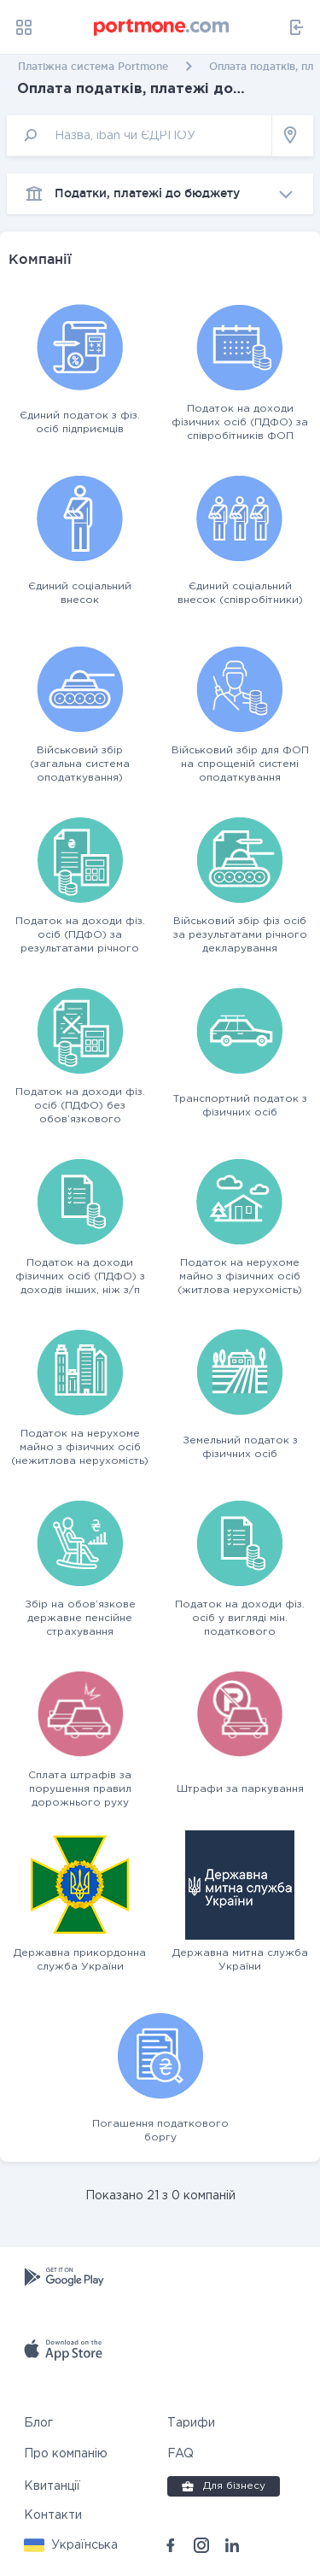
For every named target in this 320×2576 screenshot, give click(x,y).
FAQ (180, 2454)
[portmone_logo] (162, 27)
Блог (38, 2423)
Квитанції (52, 2486)
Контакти (53, 2515)
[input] (139, 135)
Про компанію (66, 2454)
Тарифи (191, 2423)
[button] (71, 2545)
